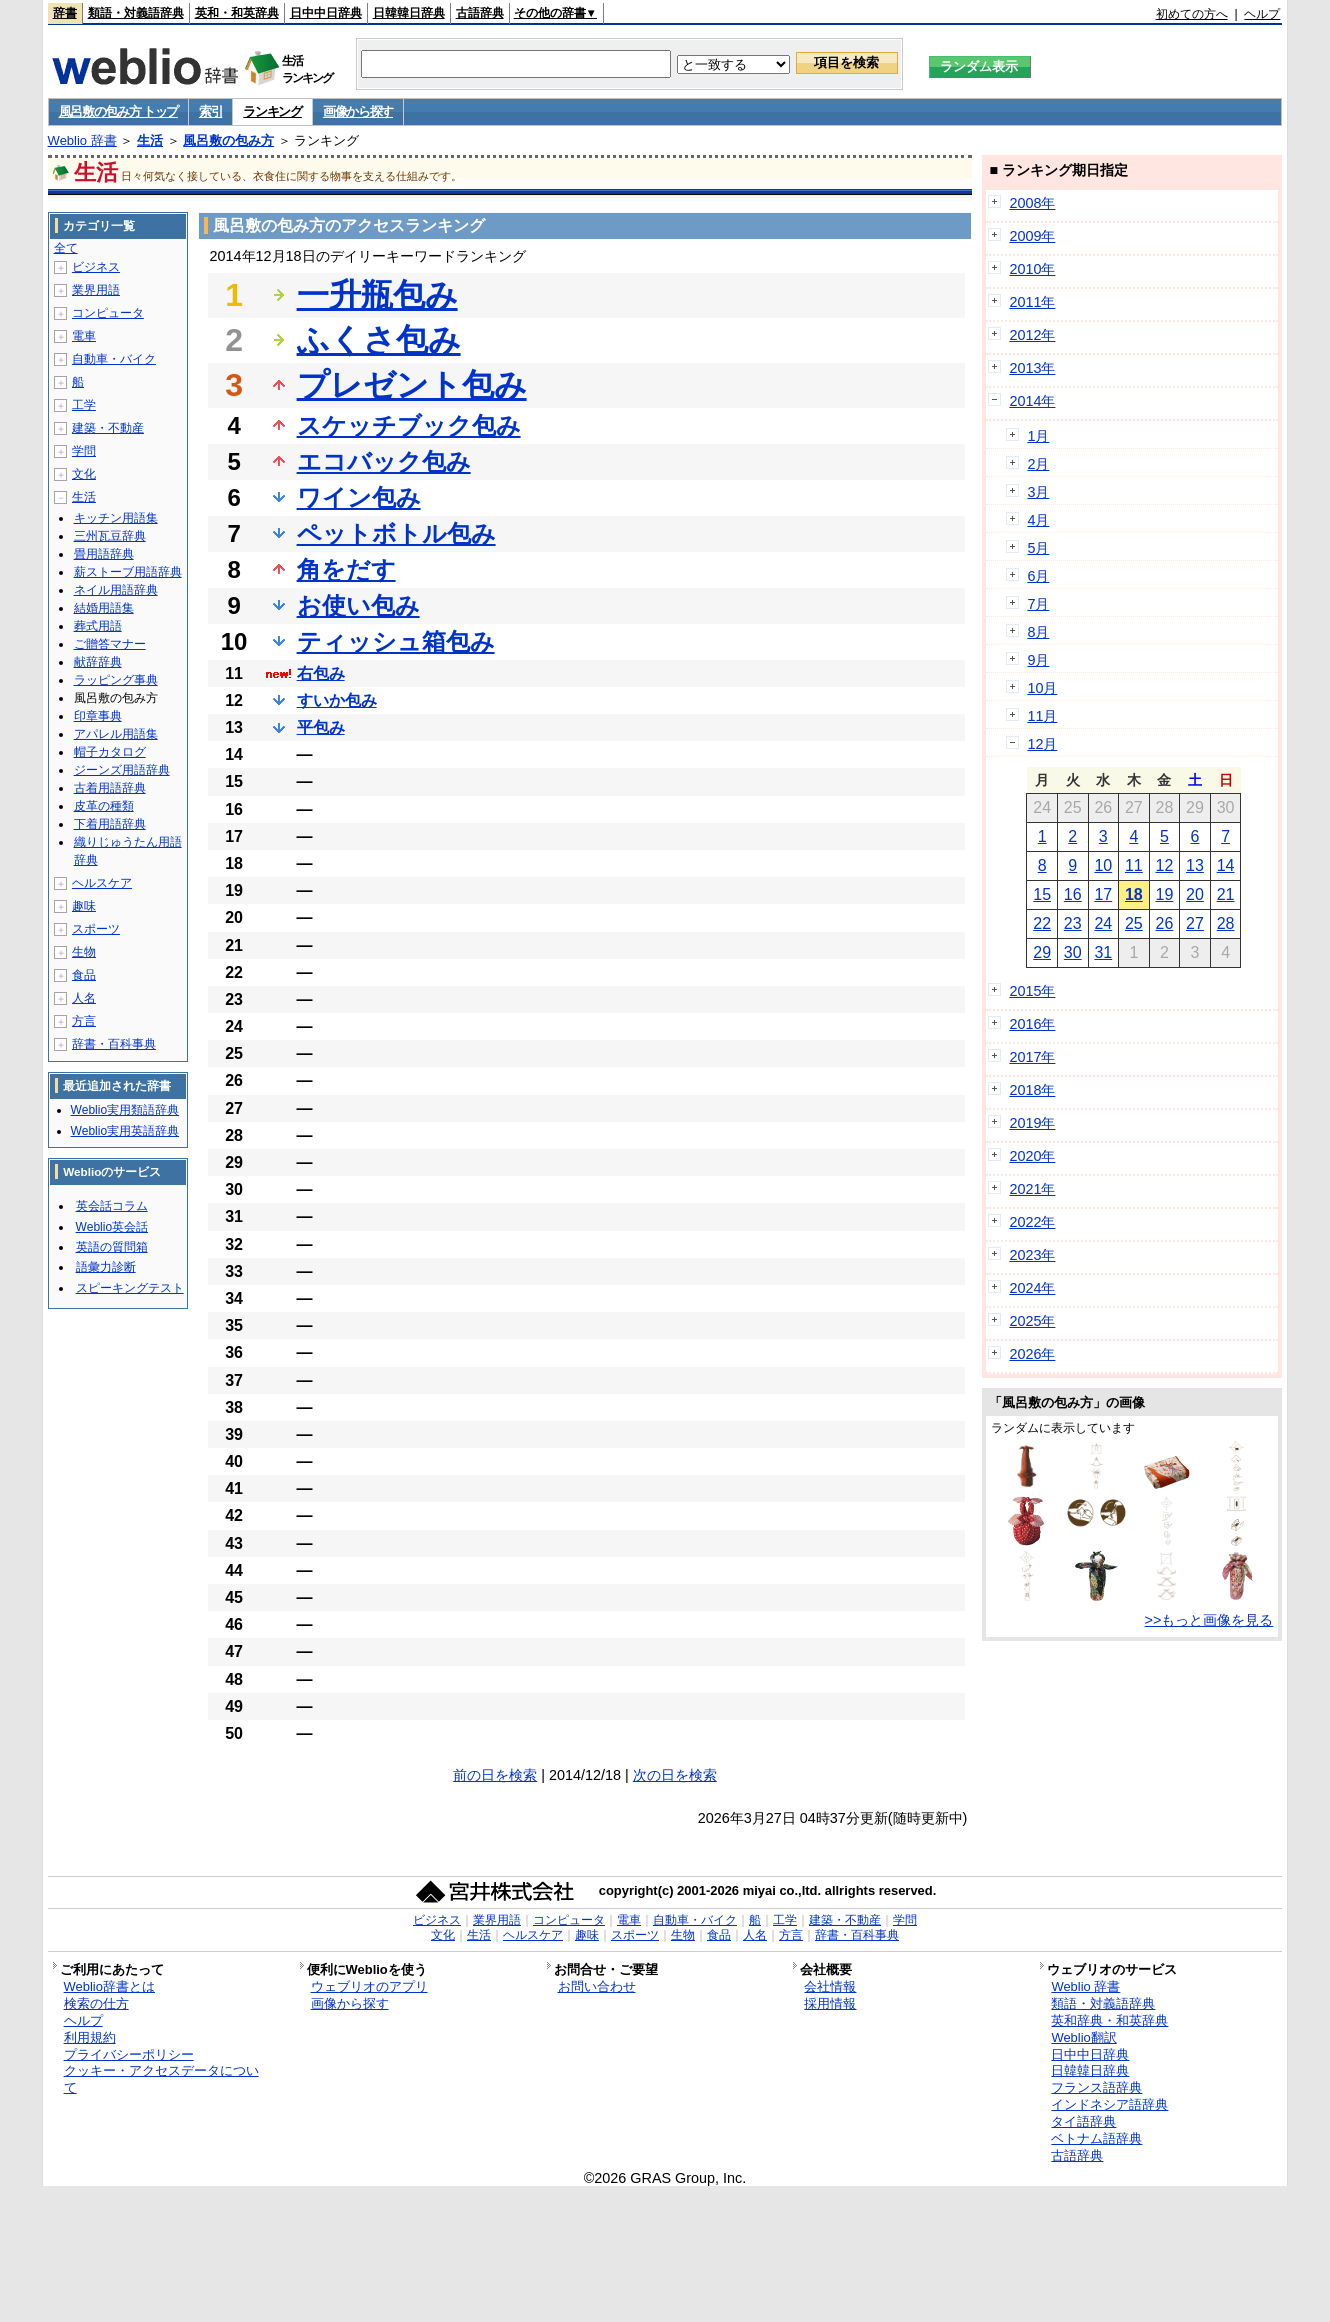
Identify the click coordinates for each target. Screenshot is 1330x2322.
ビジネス (96, 267)
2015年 (1032, 991)
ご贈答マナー (110, 644)
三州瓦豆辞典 (110, 536)
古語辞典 (480, 13)
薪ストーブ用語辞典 (128, 572)
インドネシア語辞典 (1109, 2104)
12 (1165, 865)
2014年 (1032, 401)
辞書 (65, 13)
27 (1195, 923)
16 (1073, 894)
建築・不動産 (108, 428)
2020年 (1032, 1156)
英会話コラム (112, 1206)
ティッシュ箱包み (396, 641)
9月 (1038, 660)
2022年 (1032, 1222)
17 (1103, 894)
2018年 (1032, 1090)
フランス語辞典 (1096, 2087)
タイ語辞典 (1083, 2121)
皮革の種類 (104, 806)
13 (1195, 865)
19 (1165, 894)
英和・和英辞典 (237, 13)
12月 (1042, 744)
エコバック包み (384, 461)
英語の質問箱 (112, 1247)
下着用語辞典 (110, 824)
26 (1165, 923)
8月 (1038, 632)
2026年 (1032, 1354)
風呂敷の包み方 (228, 140)
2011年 (1032, 302)
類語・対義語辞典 (136, 13)
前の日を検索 (495, 1775)
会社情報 (830, 1986)
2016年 (1032, 1024)
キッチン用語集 (116, 518)
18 (1134, 894)
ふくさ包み (379, 340)
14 (1226, 865)
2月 (1038, 464)
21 (1226, 894)
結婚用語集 (104, 608)
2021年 (1032, 1189)
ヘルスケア (102, 883)
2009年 (1032, 236)
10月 (1042, 688)
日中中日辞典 (326, 13)
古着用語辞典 (110, 788)
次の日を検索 (675, 1775)
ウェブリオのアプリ (369, 1986)
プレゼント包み (412, 385)
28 (1226, 923)
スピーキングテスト (130, 1288)
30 (1073, 952)
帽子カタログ (110, 752)
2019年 (1032, 1123)
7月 (1038, 604)
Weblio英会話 (112, 1227)
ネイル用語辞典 (116, 590)
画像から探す (358, 111)
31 (1103, 952)
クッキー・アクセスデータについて (161, 2079)
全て (66, 248)
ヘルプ (1262, 14)
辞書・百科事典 (114, 1044)
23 (1073, 923)
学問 (84, 451)
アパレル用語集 (116, 734)
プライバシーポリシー (129, 2054)
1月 (1038, 436)
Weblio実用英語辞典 (125, 1131)
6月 (1038, 576)
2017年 (1032, 1057)
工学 (84, 405)
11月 (1042, 716)
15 (1042, 894)
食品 (84, 975)
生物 (84, 952)
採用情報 (830, 2003)
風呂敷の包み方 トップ (118, 111)
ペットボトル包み (396, 533)
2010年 (1032, 269)
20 (1195, 894)
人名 (84, 998)
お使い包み (358, 605)
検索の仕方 (96, 2003)
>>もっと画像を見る (1209, 1620)
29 (1042, 952)
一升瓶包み (377, 295)
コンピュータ (108, 313)
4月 (1038, 520)
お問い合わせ (597, 1986)
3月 (1038, 492)
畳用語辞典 (104, 554)
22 (1042, 923)
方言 (84, 1021)
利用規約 (90, 2037)
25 (1134, 923)
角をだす (346, 569)
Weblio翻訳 (1083, 2037)
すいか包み (337, 700)
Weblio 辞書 (82, 140)
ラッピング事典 (116, 680)
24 (1103, 923)
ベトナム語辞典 (1096, 2138)
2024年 (1032, 1288)
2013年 (1032, 368)
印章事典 (98, 716)
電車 (84, 336)
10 (1103, 865)
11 (1134, 865)
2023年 (1032, 1255)
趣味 (84, 906)
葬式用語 (98, 626)
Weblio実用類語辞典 (125, 1110)
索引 (210, 111)
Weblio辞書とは (109, 1986)
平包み (321, 727)
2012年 (1032, 335)
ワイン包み (359, 497)
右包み (321, 673)
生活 (150, 140)
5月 (1038, 548)
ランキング (272, 111)
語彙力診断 (106, 1267)
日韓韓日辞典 (409, 13)
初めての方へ (1192, 14)
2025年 (1032, 1321)
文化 (84, 474)
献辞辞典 (98, 662)
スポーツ (96, 929)
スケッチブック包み (409, 425)
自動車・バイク (114, 359)
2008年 (1032, 203)
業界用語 (96, 290)
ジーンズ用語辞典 (122, 770)
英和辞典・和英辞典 (1109, 2020)
